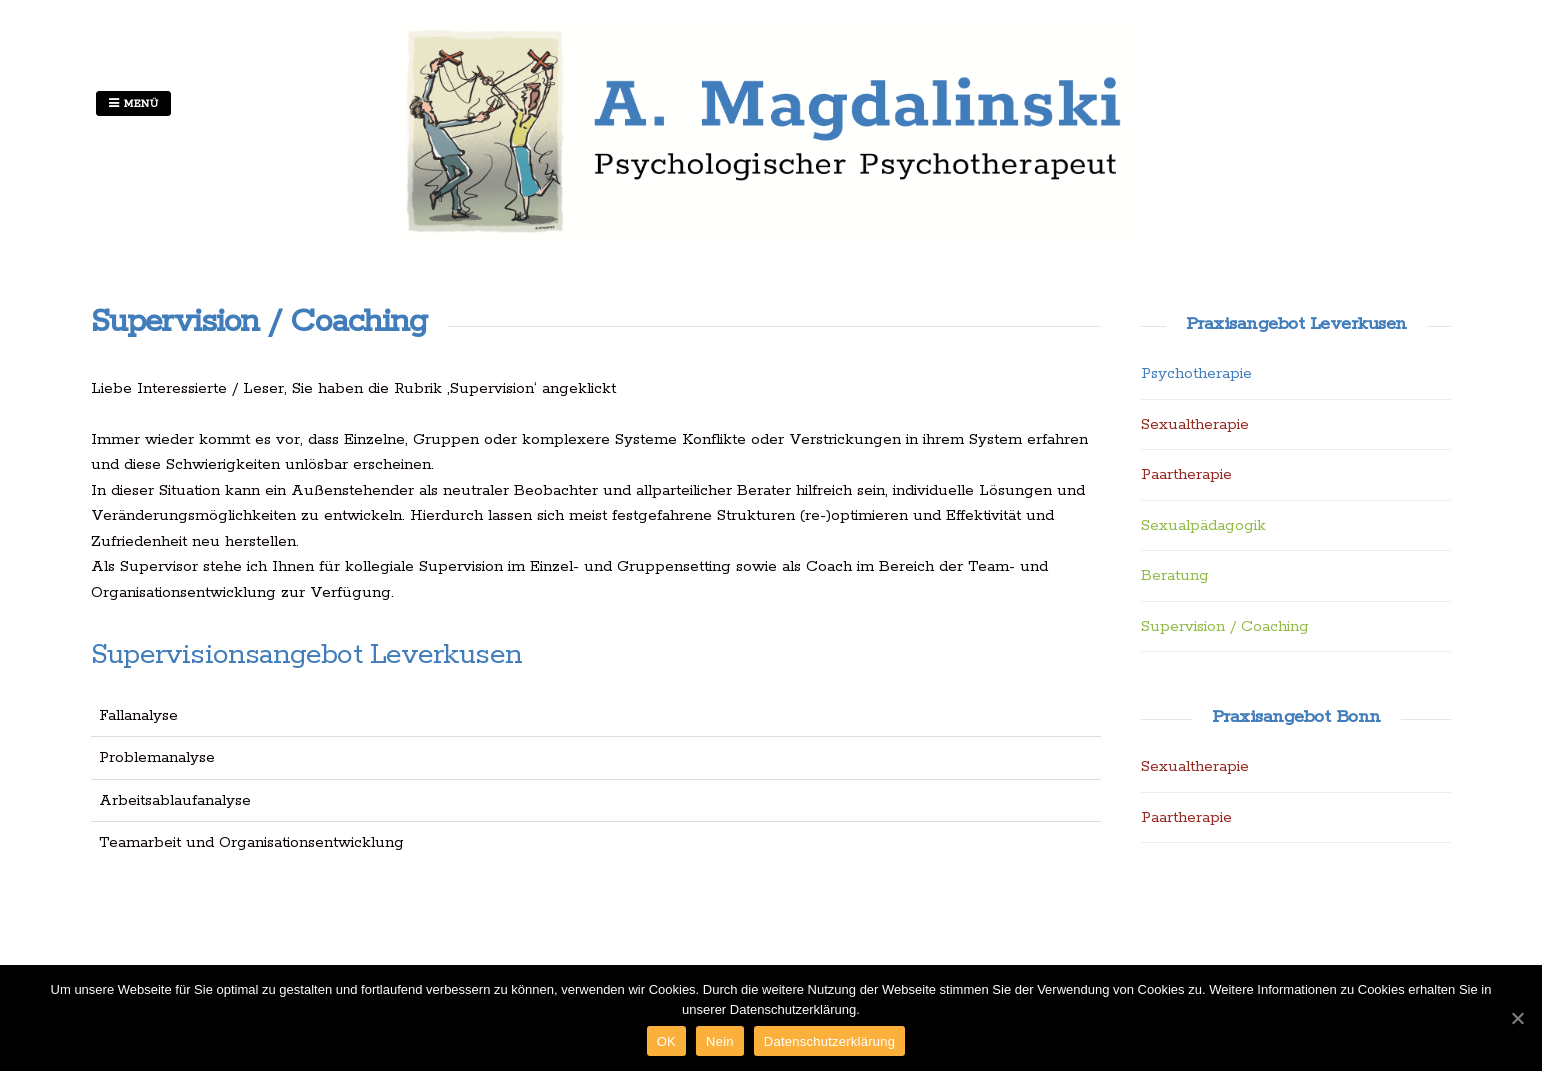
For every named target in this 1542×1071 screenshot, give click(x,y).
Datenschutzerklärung (829, 1041)
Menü (133, 104)
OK (666, 1041)
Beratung (1175, 575)
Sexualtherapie (1195, 424)
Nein (720, 1041)
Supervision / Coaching (1225, 626)
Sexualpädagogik (1203, 525)
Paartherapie (1186, 474)
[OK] (1517, 1018)
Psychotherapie (1196, 373)
